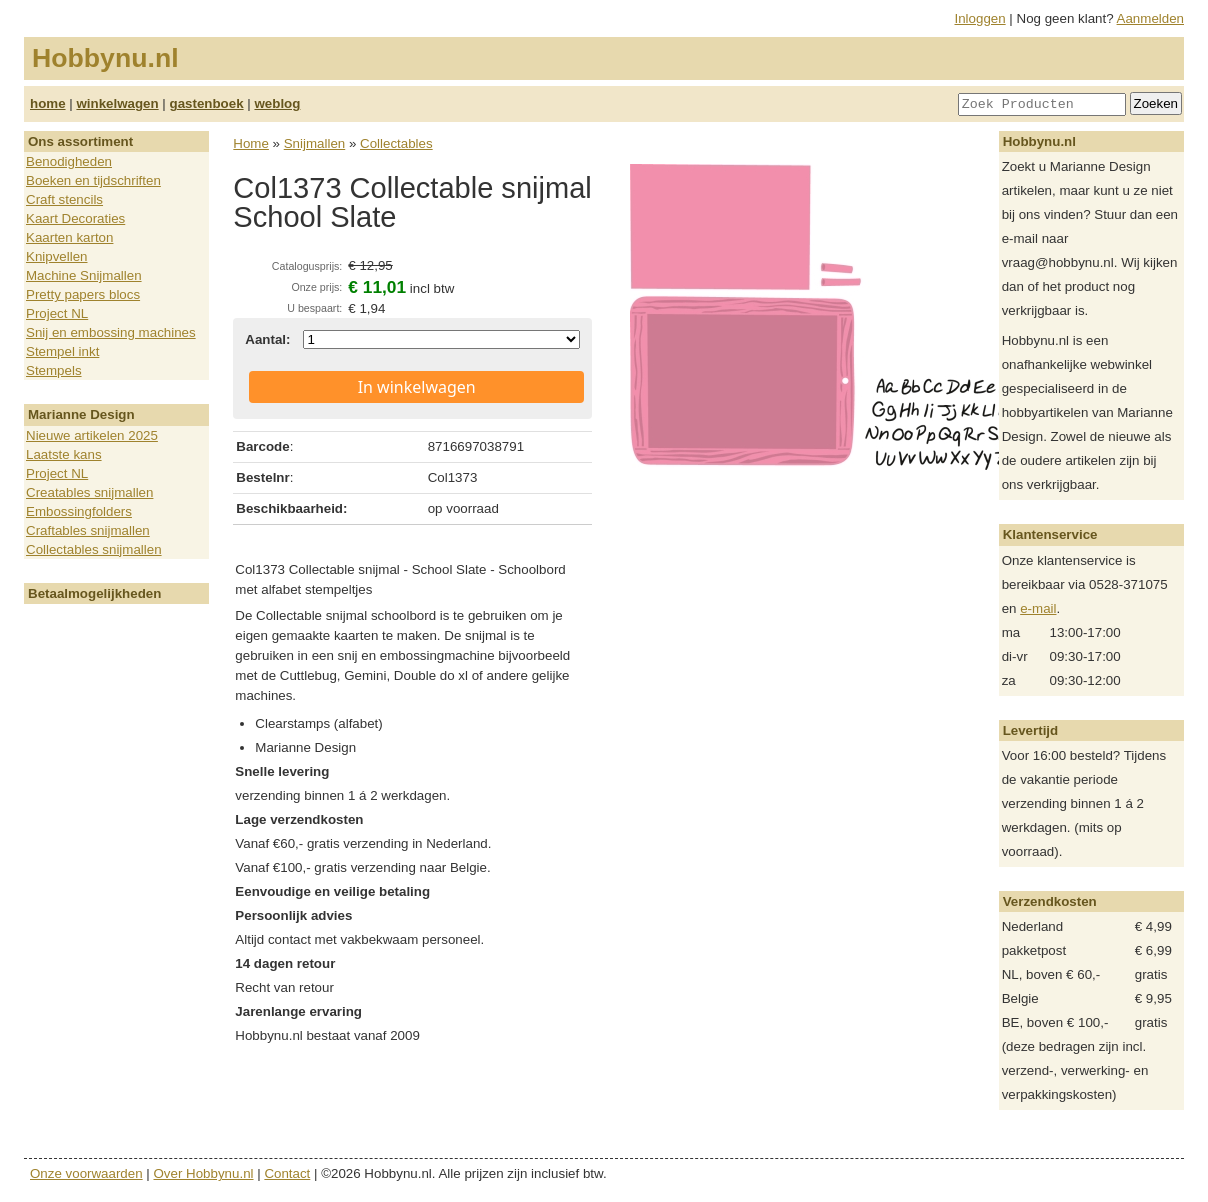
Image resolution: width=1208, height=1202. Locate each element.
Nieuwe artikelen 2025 (92, 435)
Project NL (57, 313)
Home (251, 143)
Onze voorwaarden (86, 1173)
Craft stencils (64, 199)
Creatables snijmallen (89, 492)
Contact (287, 1173)
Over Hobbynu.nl (204, 1173)
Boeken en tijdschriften (93, 180)
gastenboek (207, 103)
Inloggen (980, 18)
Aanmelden (1150, 18)
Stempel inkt (62, 351)
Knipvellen (57, 256)
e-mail (1038, 608)
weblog (277, 103)
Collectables (396, 143)
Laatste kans (64, 454)
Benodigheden (69, 161)
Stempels (54, 370)
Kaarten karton (69, 237)
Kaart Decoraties (75, 218)
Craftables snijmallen (88, 530)
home (48, 103)
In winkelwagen (417, 387)
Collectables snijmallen (94, 549)
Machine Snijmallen (84, 275)
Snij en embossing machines (111, 332)
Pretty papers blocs (83, 294)
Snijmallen (315, 143)
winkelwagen (117, 103)
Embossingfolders (79, 511)
